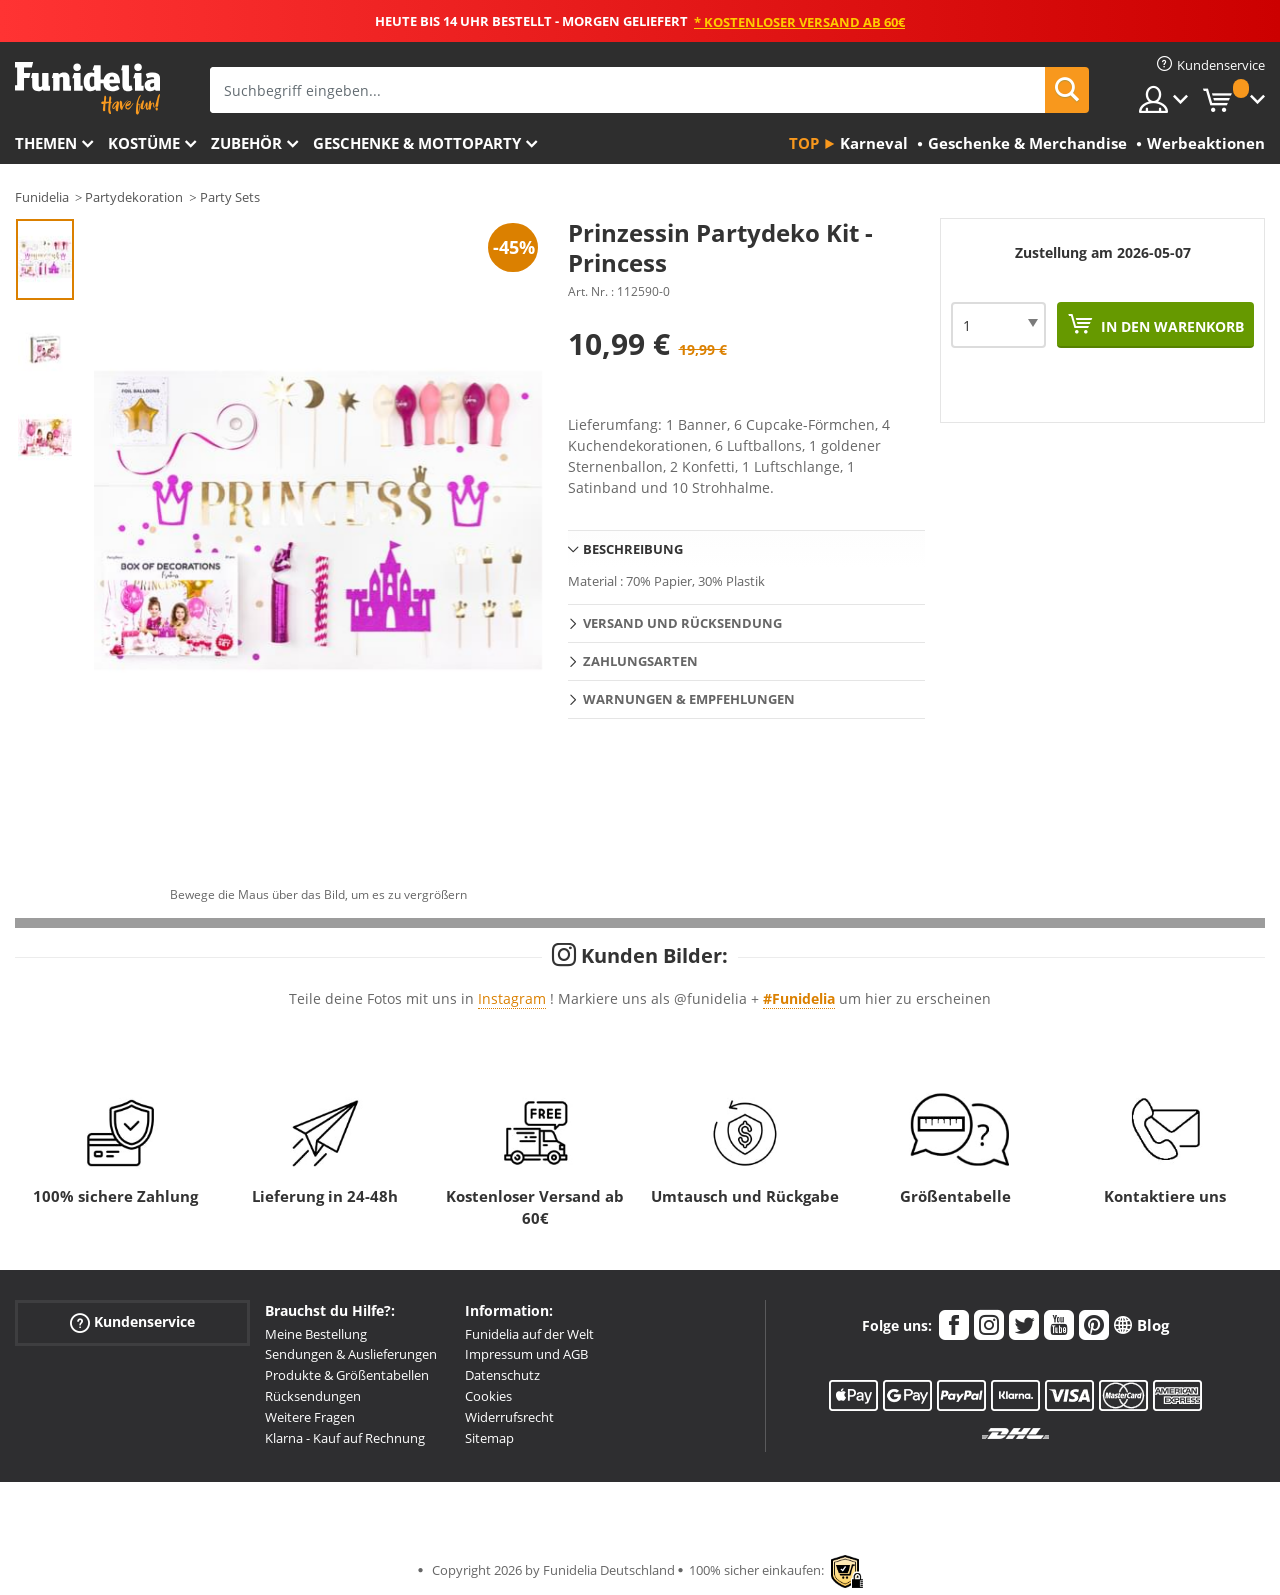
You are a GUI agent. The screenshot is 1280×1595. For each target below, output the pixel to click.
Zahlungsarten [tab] (640, 661)
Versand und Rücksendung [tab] (682, 623)
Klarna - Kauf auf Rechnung (345, 1438)
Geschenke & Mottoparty (417, 143)
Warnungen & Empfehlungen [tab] (689, 699)
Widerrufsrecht (509, 1417)
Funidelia (42, 197)
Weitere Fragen (310, 1417)
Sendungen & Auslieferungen (351, 1354)
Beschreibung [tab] (633, 549)
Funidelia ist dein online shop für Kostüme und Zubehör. (87, 88)
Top (804, 143)
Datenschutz (502, 1375)
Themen (46, 143)
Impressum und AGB (526, 1354)
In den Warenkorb (1170, 326)
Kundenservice (132, 1321)
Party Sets (230, 197)
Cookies (488, 1396)
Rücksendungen (313, 1396)
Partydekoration (134, 197)
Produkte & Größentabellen (347, 1375)
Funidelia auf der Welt (529, 1334)
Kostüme (144, 143)
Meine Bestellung (316, 1334)
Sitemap (489, 1438)
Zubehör (246, 143)
